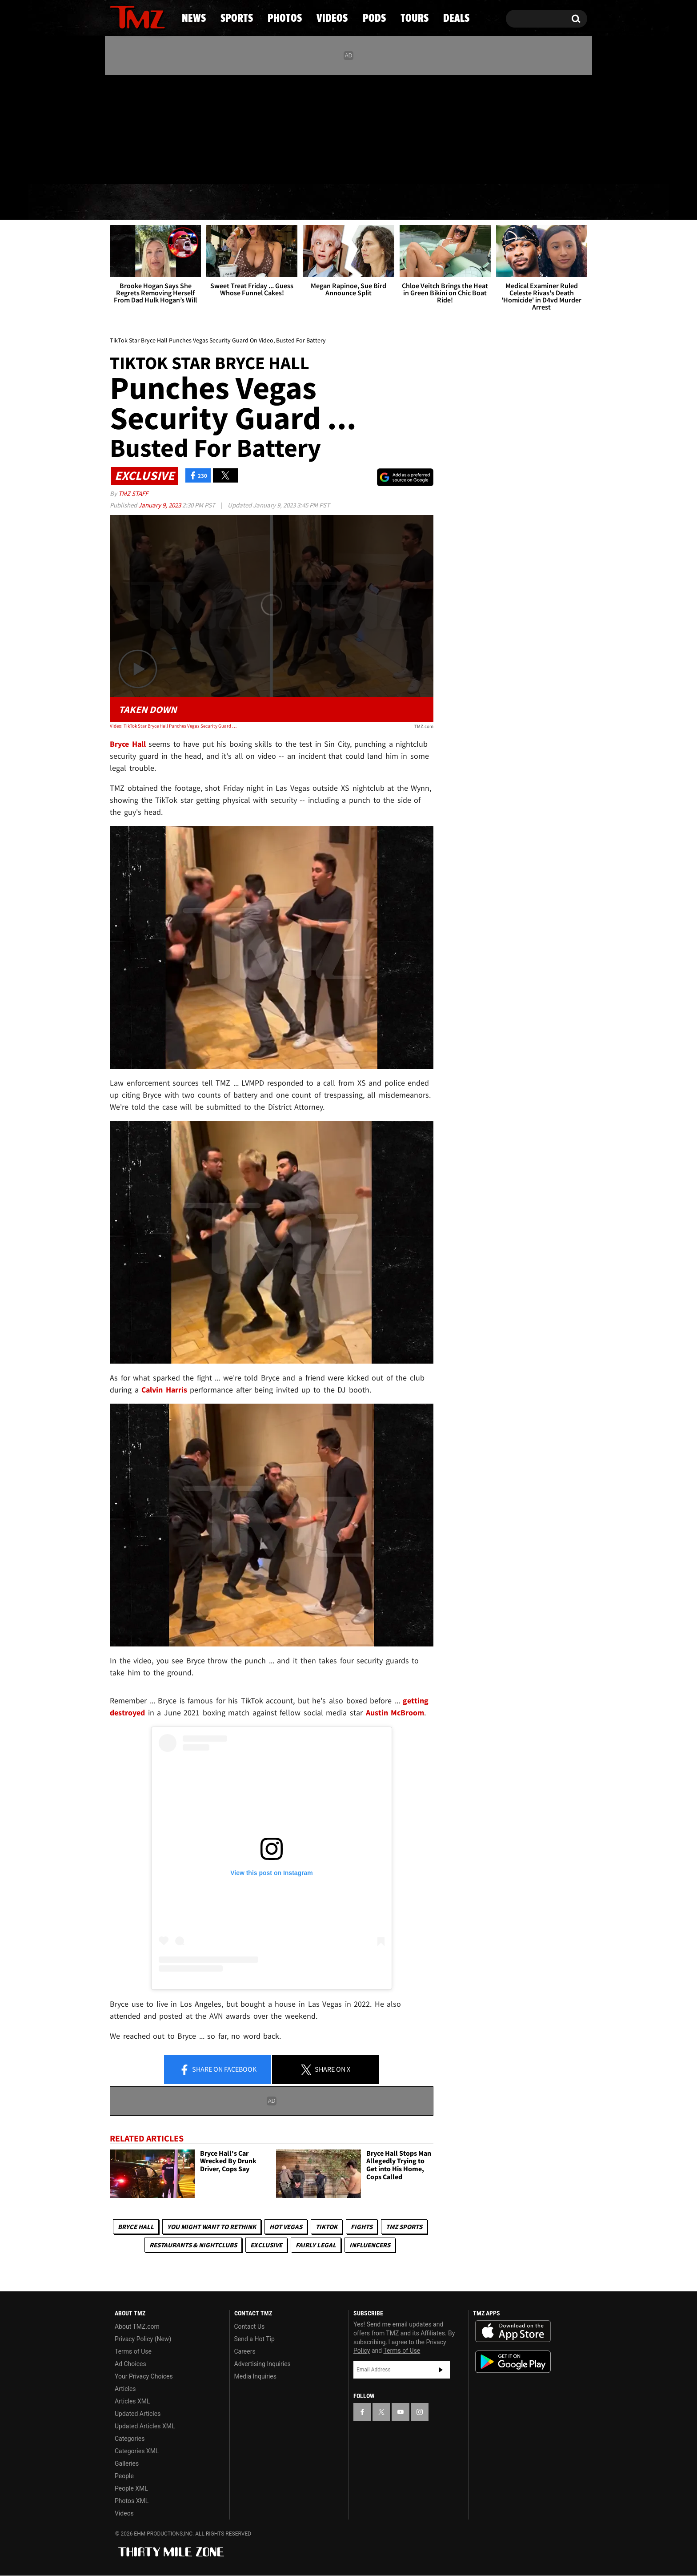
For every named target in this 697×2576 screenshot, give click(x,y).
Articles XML (132, 2401)
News (131, 202)
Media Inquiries (255, 2376)
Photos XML (131, 2500)
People (124, 2475)
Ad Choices (130, 2363)
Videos (351, 202)
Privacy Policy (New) (143, 2339)
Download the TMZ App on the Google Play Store (513, 2362)
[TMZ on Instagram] (162, 127)
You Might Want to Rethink (211, 2226)
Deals (549, 202)
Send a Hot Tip (254, 2339)
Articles (125, 2388)
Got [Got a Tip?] (138, 166)
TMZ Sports (404, 2226)
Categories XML (137, 2451)
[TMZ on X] (130, 128)
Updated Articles (137, 2413)
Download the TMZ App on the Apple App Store (513, 2331)
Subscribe (441, 2370)
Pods (417, 202)
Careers (245, 2351)
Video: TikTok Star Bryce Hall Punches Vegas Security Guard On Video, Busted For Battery (174, 726)
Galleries (127, 2463)
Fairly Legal (316, 2245)
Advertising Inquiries (262, 2363)
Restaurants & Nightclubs (193, 2245)
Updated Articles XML (145, 2426)
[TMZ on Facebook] (117, 128)
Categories (129, 2438)
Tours (482, 202)
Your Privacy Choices (144, 2376)
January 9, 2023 (160, 505)
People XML (131, 2488)
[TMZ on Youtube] (145, 128)
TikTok (326, 2226)
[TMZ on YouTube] (400, 2412)
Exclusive (266, 2245)
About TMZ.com (137, 2326)
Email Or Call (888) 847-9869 (212, 166)
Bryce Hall (136, 2226)
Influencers (369, 2245)
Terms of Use (133, 2351)
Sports (199, 202)
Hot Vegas (285, 2226)
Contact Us (249, 2326)
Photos (276, 202)
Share (217, 2070)
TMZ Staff (133, 493)
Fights (362, 2226)
